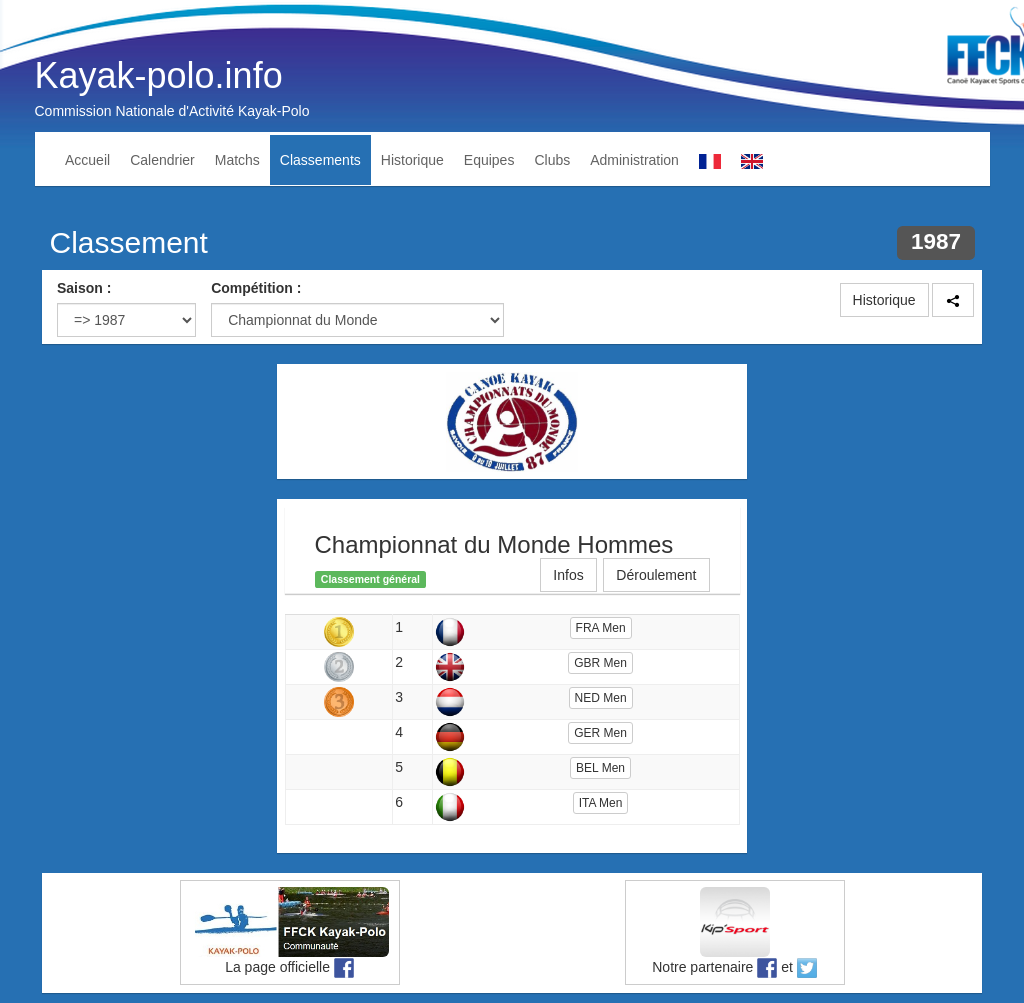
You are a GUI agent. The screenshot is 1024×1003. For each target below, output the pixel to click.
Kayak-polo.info (159, 75)
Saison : (84, 288)
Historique (412, 160)
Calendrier (162, 160)
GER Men (600, 733)
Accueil (87, 160)
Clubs (552, 160)
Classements (320, 160)
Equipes (489, 160)
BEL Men (600, 768)
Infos (568, 575)
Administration (634, 160)
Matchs (237, 160)
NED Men (601, 698)
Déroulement (656, 575)
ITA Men (601, 803)
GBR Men (600, 663)
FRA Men (601, 628)
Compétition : (256, 288)
